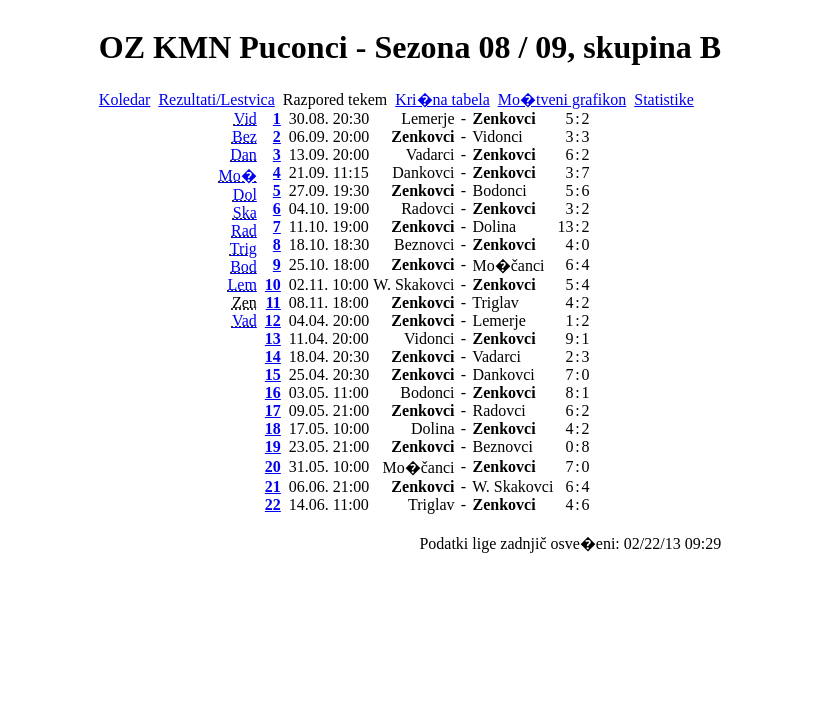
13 (273, 338)
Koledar (125, 99)
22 (273, 504)
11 (273, 302)
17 (273, 410)
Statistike (664, 99)
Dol (245, 194)
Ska (245, 212)
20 (273, 466)
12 (273, 320)
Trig (243, 248)
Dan (243, 154)
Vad (244, 320)
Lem (242, 284)
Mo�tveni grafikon (562, 99)
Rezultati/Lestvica (216, 99)
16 (273, 392)
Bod (243, 266)
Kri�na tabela (442, 99)
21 (273, 486)
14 (273, 356)
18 (273, 428)
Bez (244, 136)
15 (273, 374)
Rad (244, 230)
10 (273, 284)
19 (273, 446)
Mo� (238, 175)
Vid (245, 118)
